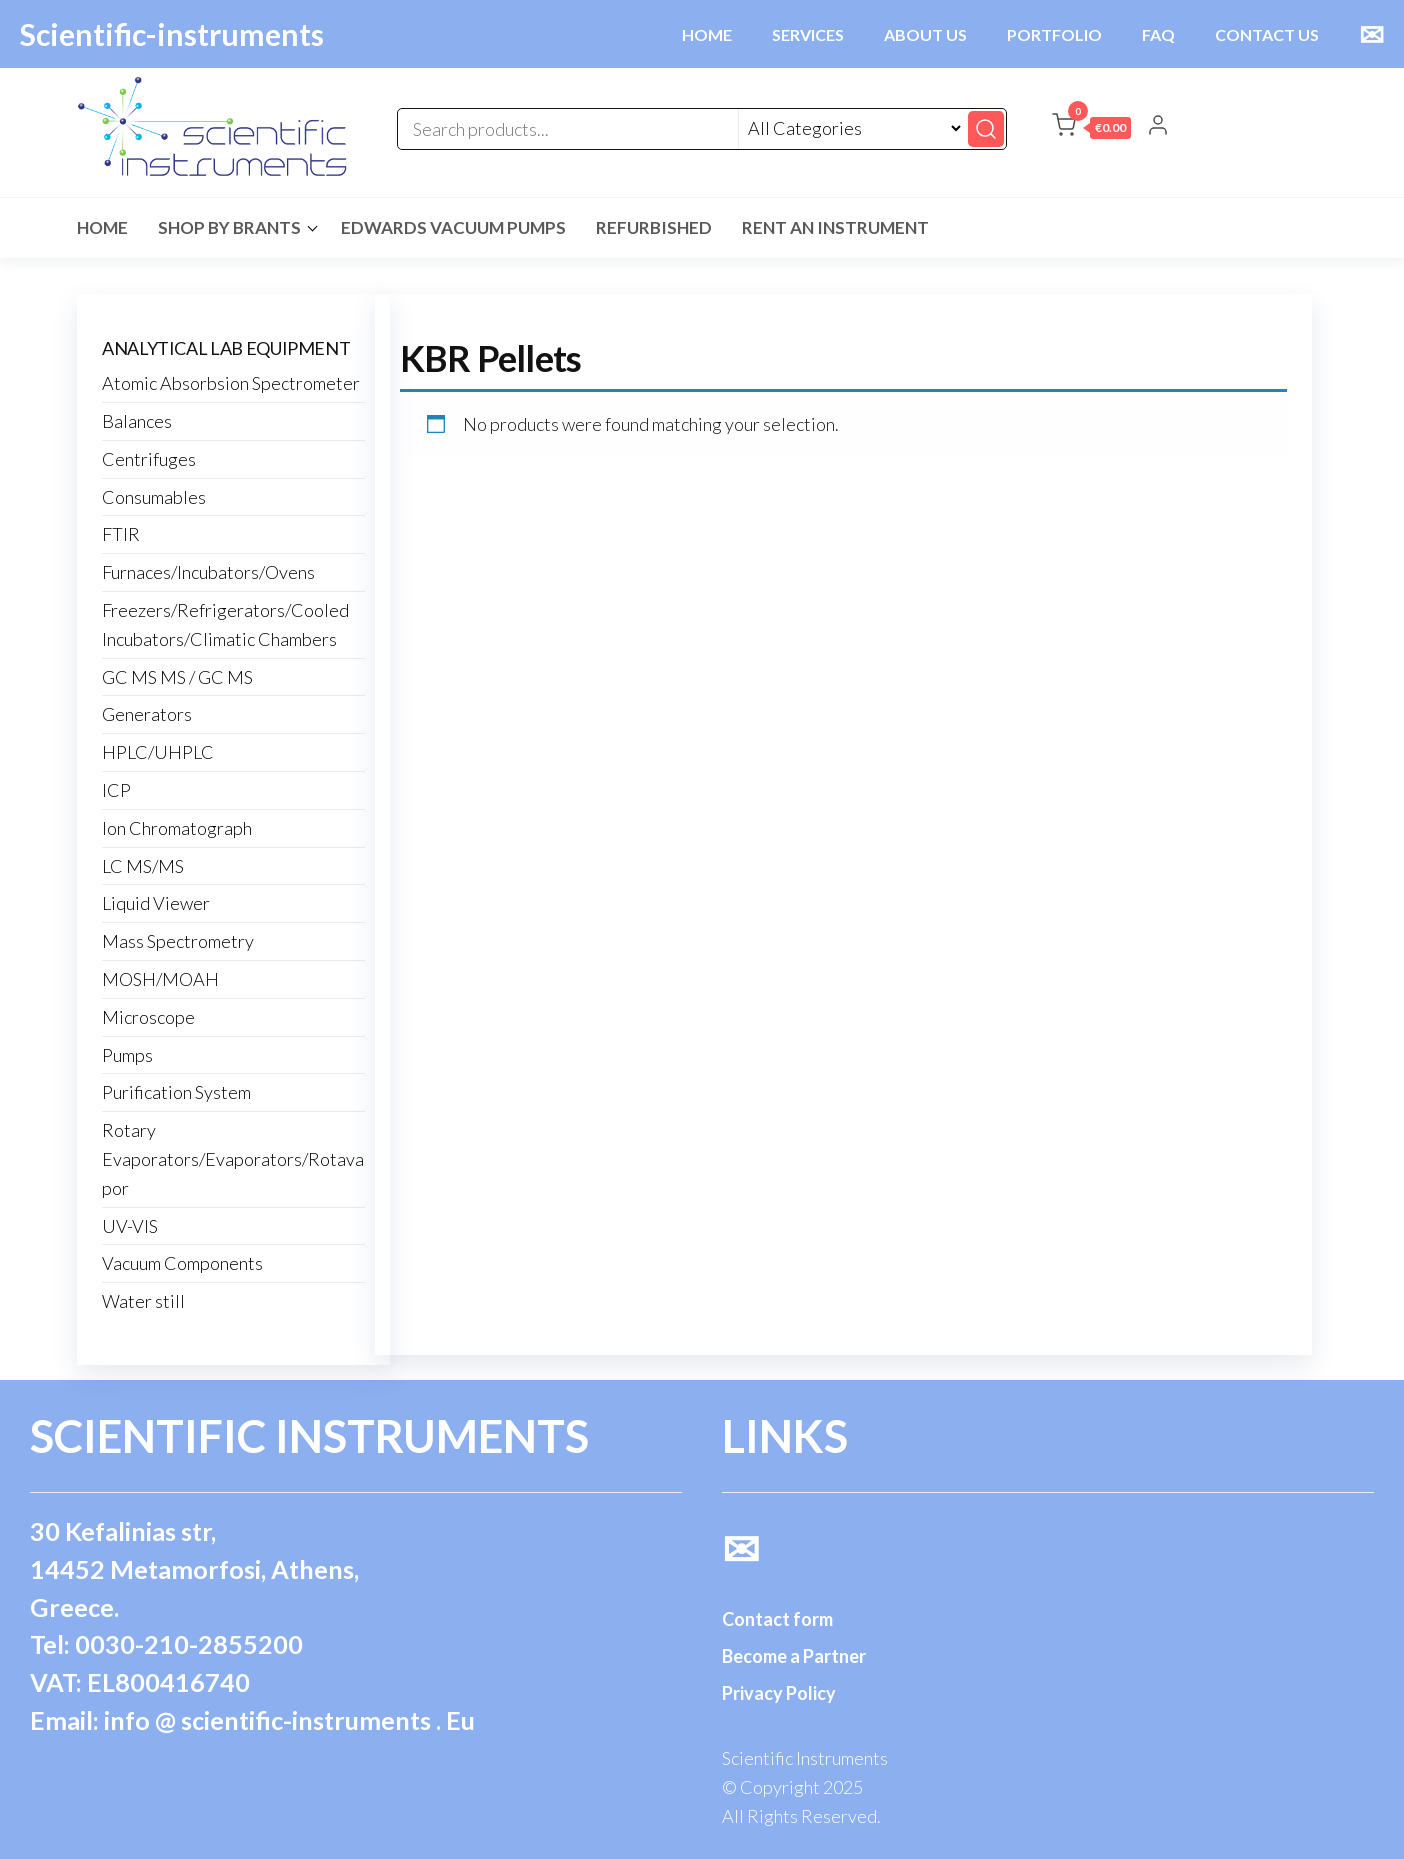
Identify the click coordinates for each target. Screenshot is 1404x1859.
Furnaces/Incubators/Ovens (208, 572)
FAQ (1158, 34)
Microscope (148, 1017)
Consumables (154, 497)
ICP (116, 790)
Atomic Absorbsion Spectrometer (231, 383)
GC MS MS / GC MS (177, 677)
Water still (143, 1301)
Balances (137, 421)
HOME (707, 34)
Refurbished (654, 227)
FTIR (121, 534)
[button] (1091, 129)
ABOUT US (925, 34)
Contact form (777, 1619)
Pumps (127, 1055)
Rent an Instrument (835, 227)
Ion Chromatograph (177, 828)
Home (102, 227)
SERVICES (808, 34)
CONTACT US (1267, 34)
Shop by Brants (229, 227)
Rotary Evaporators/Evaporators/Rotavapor (233, 1159)
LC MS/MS (143, 866)
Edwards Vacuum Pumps (453, 227)
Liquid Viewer (156, 903)
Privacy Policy (779, 1693)
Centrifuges (149, 459)
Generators (147, 714)
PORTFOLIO (1054, 34)
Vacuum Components (182, 1263)
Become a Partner (794, 1656)
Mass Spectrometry (178, 941)
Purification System (176, 1092)
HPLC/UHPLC (158, 752)
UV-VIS (130, 1226)
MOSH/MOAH (160, 979)
